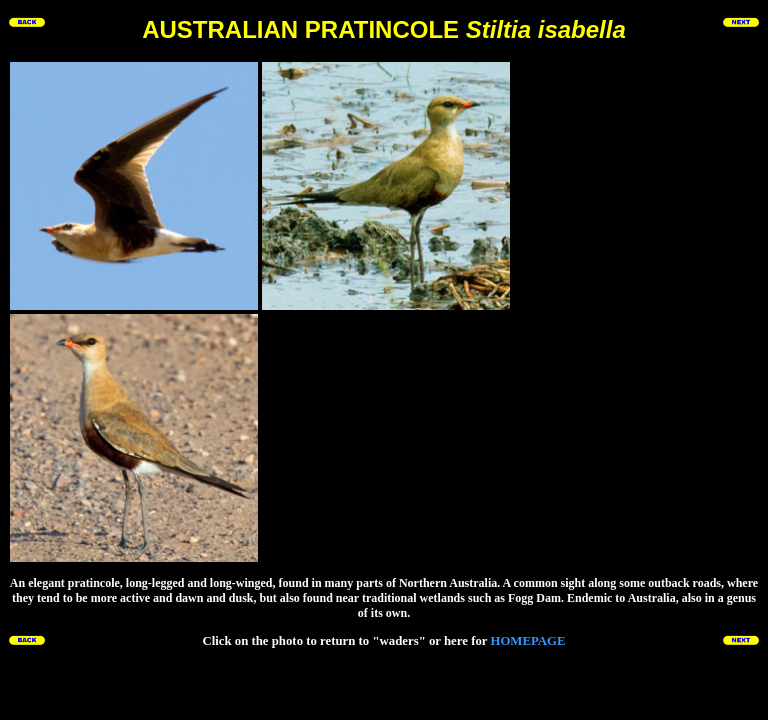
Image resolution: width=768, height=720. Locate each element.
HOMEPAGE (527, 641)
